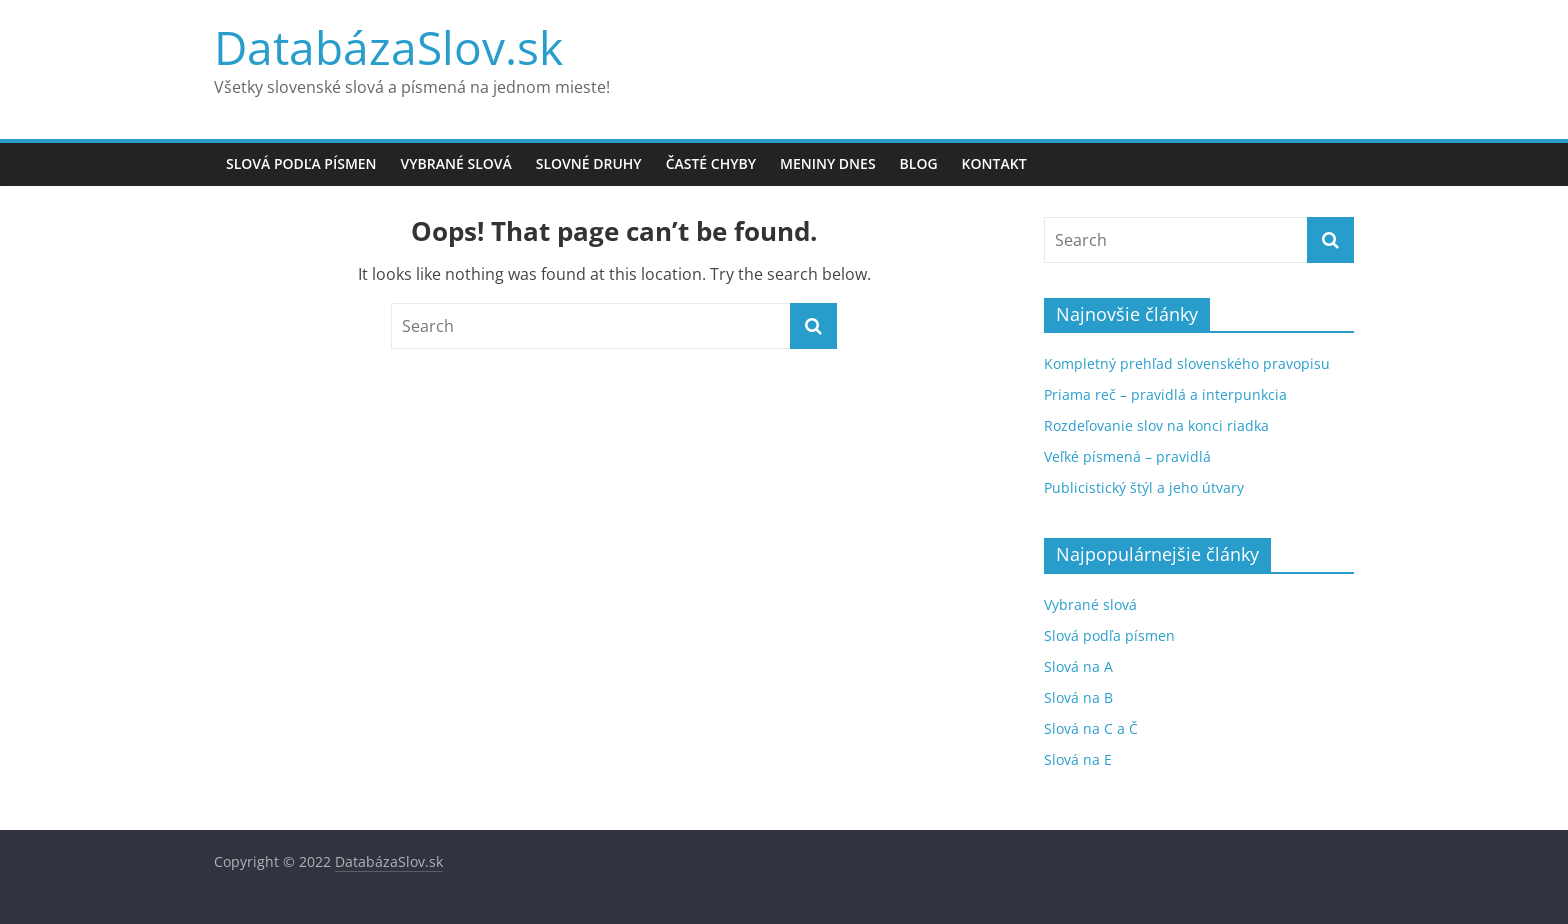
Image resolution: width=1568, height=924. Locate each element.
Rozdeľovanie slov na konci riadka (1156, 425)
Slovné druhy (589, 163)
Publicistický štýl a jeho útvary (1144, 487)
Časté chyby (711, 163)
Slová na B (1078, 697)
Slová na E (1078, 759)
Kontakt (994, 163)
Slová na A (1078, 666)
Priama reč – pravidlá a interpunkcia (1165, 394)
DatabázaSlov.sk (388, 47)
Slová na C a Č (1091, 728)
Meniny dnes (828, 163)
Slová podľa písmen (301, 163)
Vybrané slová (456, 163)
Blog (919, 163)
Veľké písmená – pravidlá (1127, 456)
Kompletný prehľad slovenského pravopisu (1187, 363)
